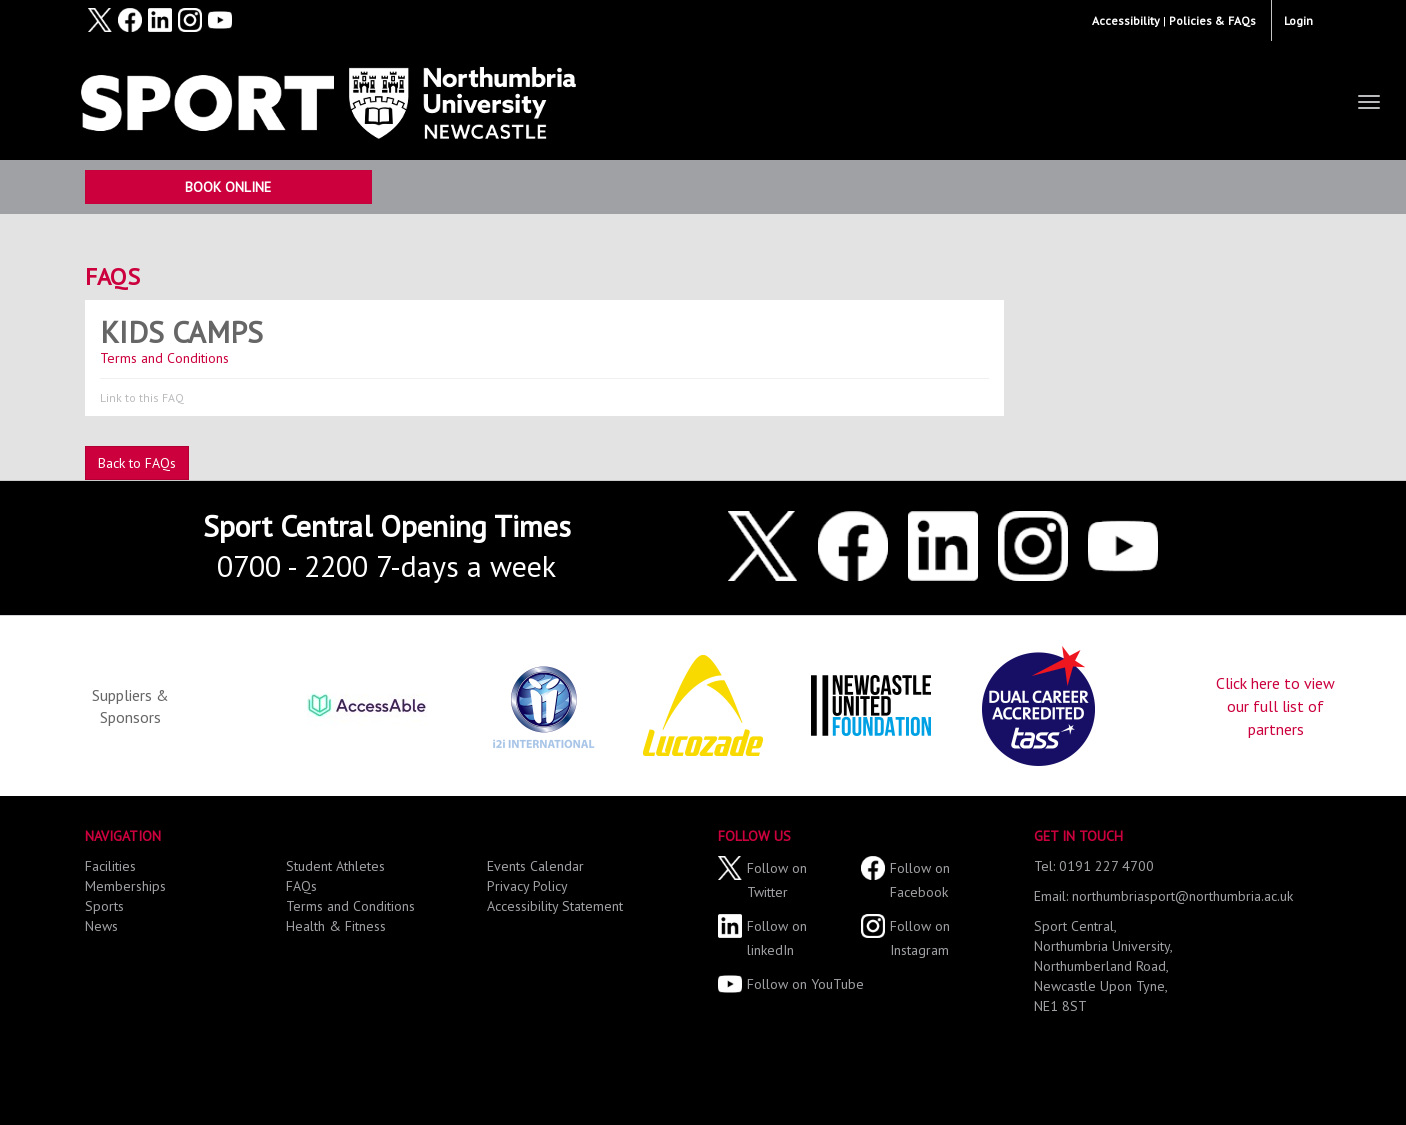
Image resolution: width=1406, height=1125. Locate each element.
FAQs (112, 276)
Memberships (125, 886)
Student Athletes (335, 866)
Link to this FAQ (142, 397)
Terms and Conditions (168, 358)
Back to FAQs (137, 463)
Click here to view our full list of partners (1275, 706)
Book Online (228, 187)
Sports (104, 906)
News (101, 926)
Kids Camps (181, 331)
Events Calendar (535, 866)
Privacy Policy (527, 886)
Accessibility (1126, 20)
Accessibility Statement (555, 906)
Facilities (110, 866)
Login (1298, 20)
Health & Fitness (336, 926)
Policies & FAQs (1212, 20)
